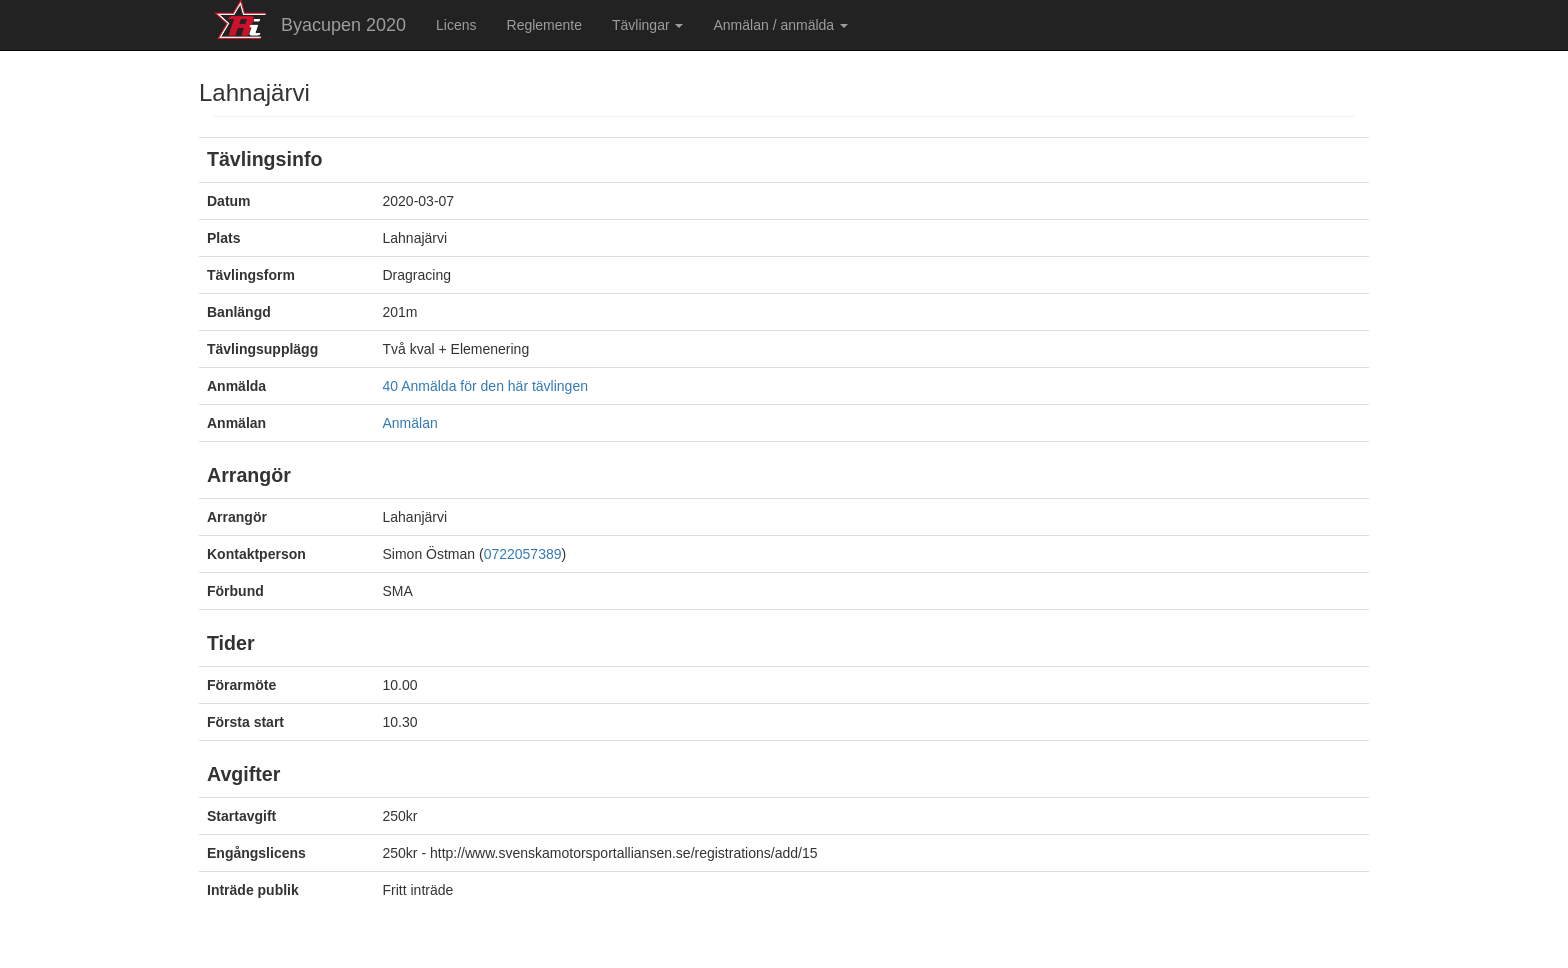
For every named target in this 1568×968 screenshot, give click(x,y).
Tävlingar (647, 25)
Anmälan (410, 423)
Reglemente (545, 25)
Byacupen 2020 (343, 25)
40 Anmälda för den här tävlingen (485, 386)
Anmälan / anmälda (780, 25)
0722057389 (523, 554)
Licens (456, 25)
